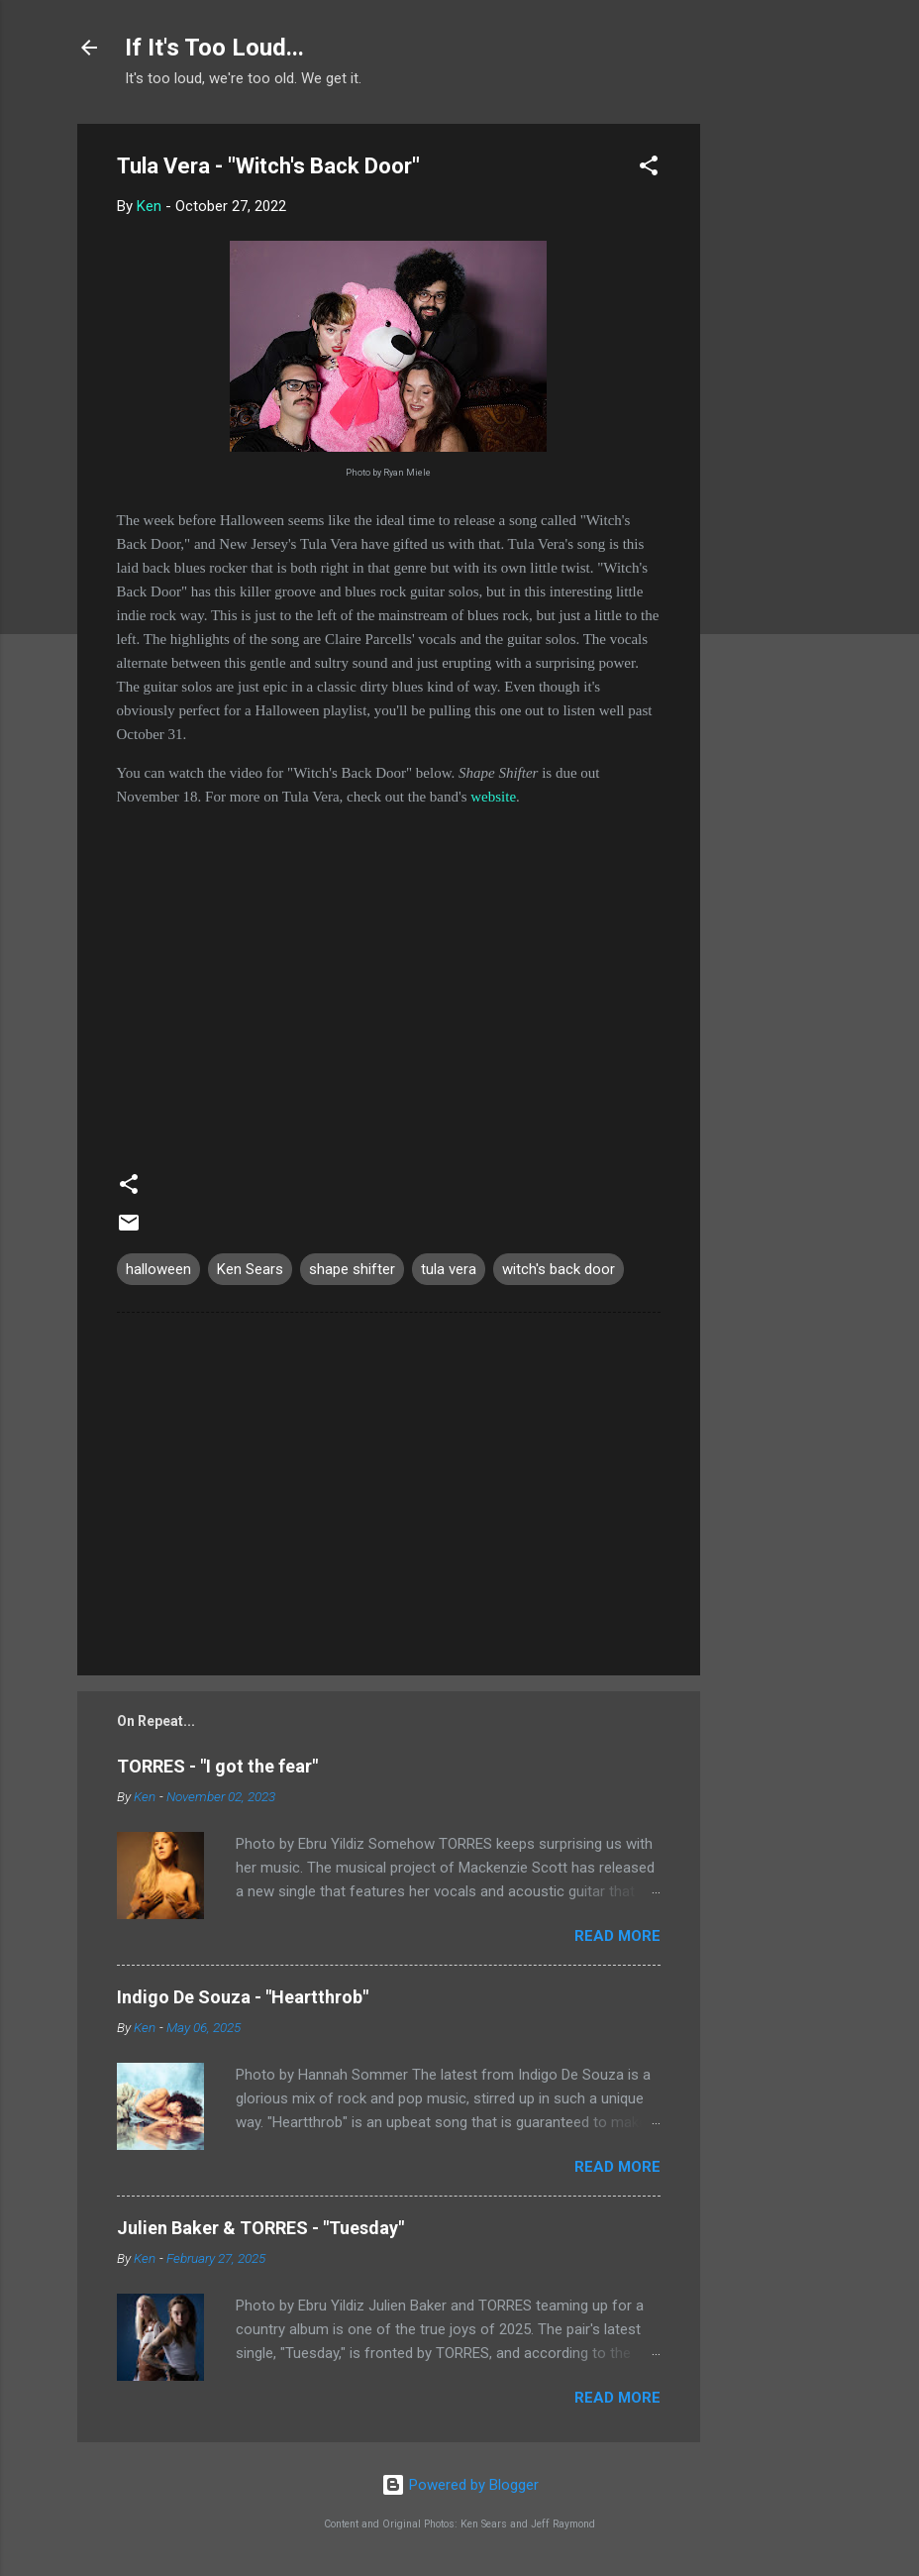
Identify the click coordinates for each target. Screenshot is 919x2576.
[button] (649, 169)
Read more (617, 1936)
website (493, 797)
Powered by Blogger (460, 2485)
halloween (158, 1269)
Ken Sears (250, 1269)
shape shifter (352, 1269)
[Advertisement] (779, 421)
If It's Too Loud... (214, 47)
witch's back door (558, 1269)
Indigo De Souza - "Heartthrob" (242, 1996)
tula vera (448, 1269)
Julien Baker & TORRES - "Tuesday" (260, 2227)
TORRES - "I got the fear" (217, 1766)
